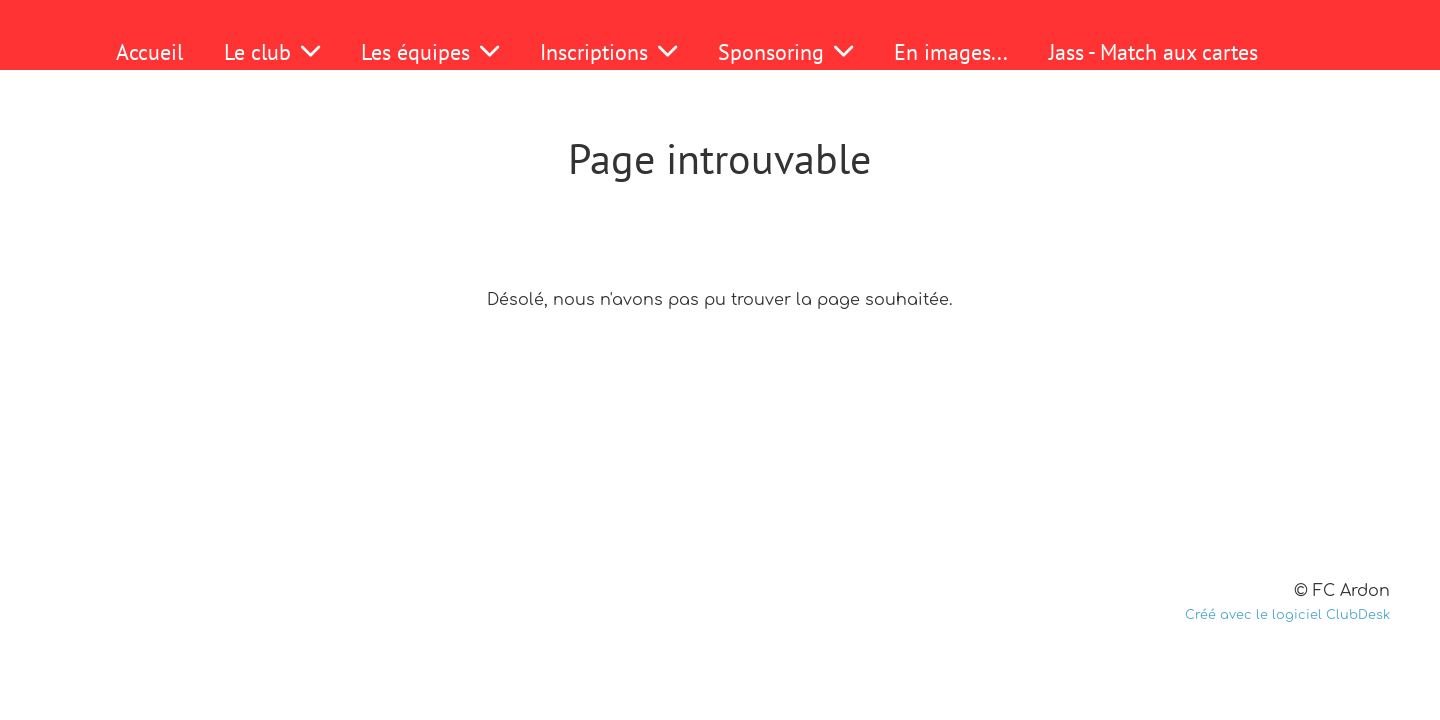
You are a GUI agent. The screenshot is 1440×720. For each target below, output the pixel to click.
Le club (272, 52)
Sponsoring (785, 52)
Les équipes (430, 52)
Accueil (149, 52)
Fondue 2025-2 (687, 103)
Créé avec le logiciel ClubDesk (1287, 615)
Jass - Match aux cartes (1153, 52)
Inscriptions (608, 52)
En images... (951, 52)
